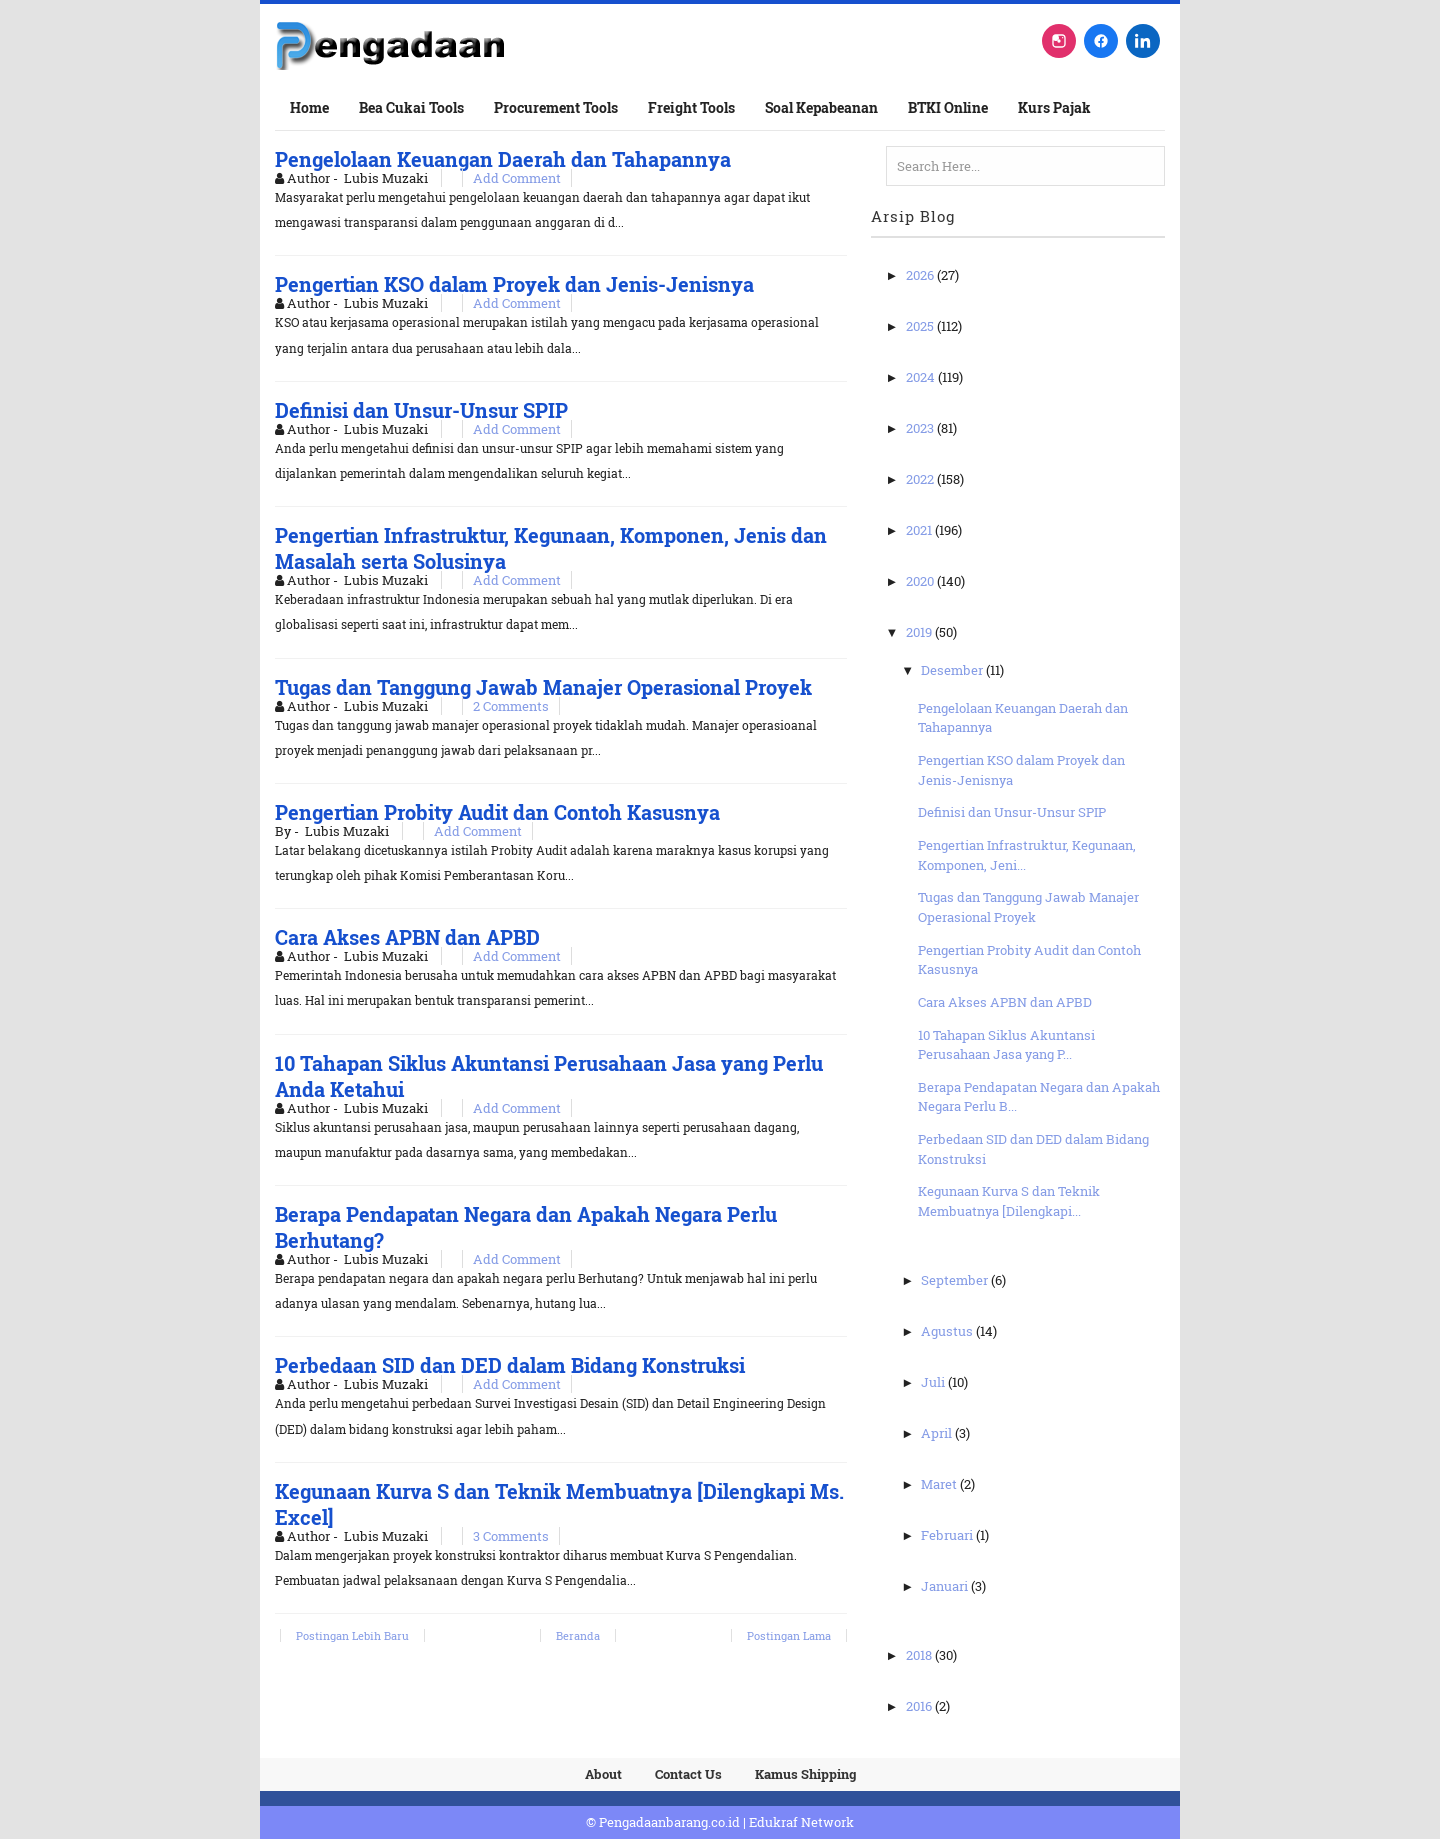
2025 (921, 326)
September (956, 1280)
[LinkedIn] (1143, 41)
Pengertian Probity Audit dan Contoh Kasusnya (497, 812)
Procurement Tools (556, 107)
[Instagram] (1059, 41)
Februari (948, 1535)
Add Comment (517, 178)
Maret (940, 1484)
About (603, 1774)
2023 (921, 428)
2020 (921, 581)
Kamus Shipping (805, 1774)
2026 (921, 275)
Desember (953, 670)
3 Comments (511, 1536)
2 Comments (511, 706)
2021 (920, 530)
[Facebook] (1101, 41)
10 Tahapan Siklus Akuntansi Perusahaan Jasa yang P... (1006, 1045)
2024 (922, 377)
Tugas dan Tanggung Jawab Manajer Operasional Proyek (543, 687)
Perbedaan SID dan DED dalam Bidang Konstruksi (510, 1365)
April (938, 1433)
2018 (920, 1655)
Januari (946, 1586)
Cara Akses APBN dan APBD (407, 937)
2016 (920, 1706)
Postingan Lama (789, 1635)
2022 (921, 479)
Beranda (578, 1635)
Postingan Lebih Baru (352, 1635)
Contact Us (688, 1774)
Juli (934, 1382)
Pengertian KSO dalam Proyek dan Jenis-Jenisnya (514, 284)
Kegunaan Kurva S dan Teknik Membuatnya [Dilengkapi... (1009, 1201)
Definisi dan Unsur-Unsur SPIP (421, 410)
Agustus (948, 1331)
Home (309, 107)
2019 (920, 632)
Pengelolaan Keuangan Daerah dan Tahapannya (503, 159)
